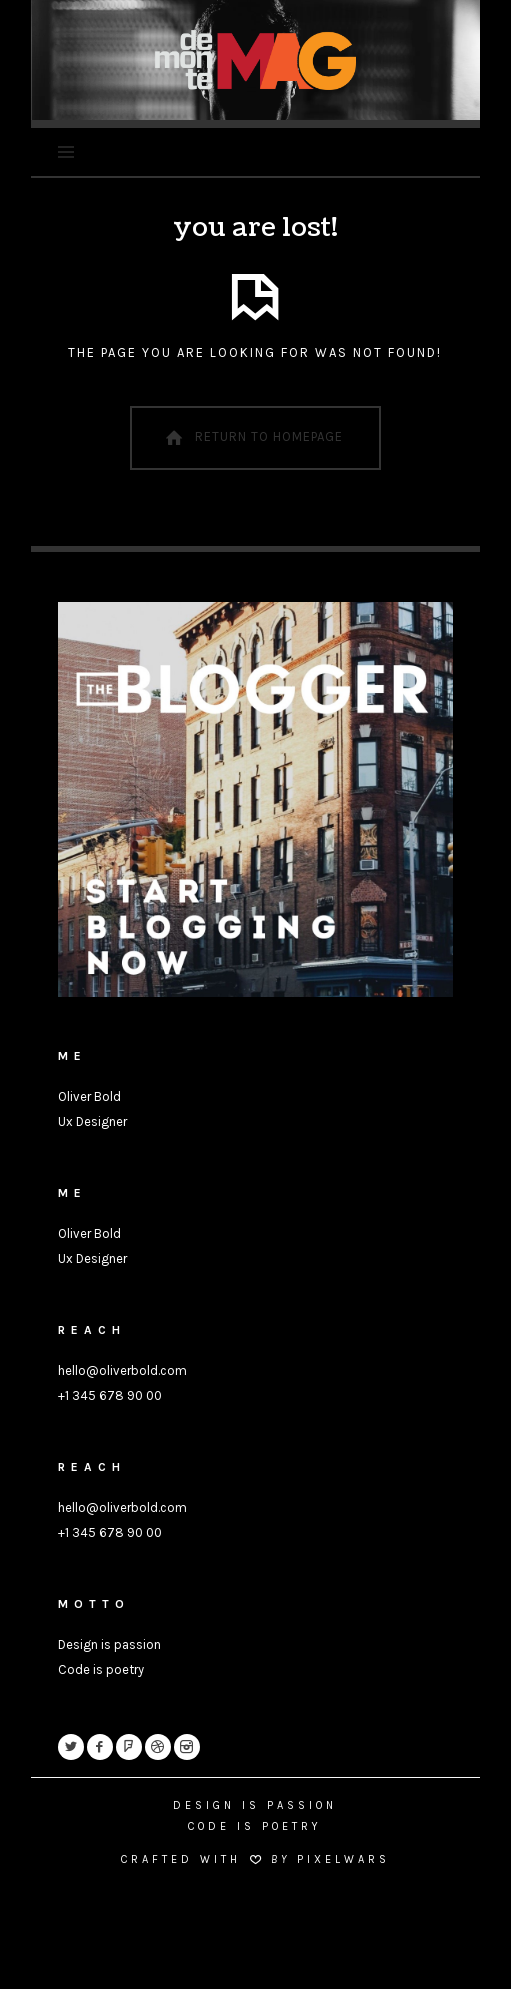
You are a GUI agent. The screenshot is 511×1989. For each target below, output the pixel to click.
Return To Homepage (252, 438)
